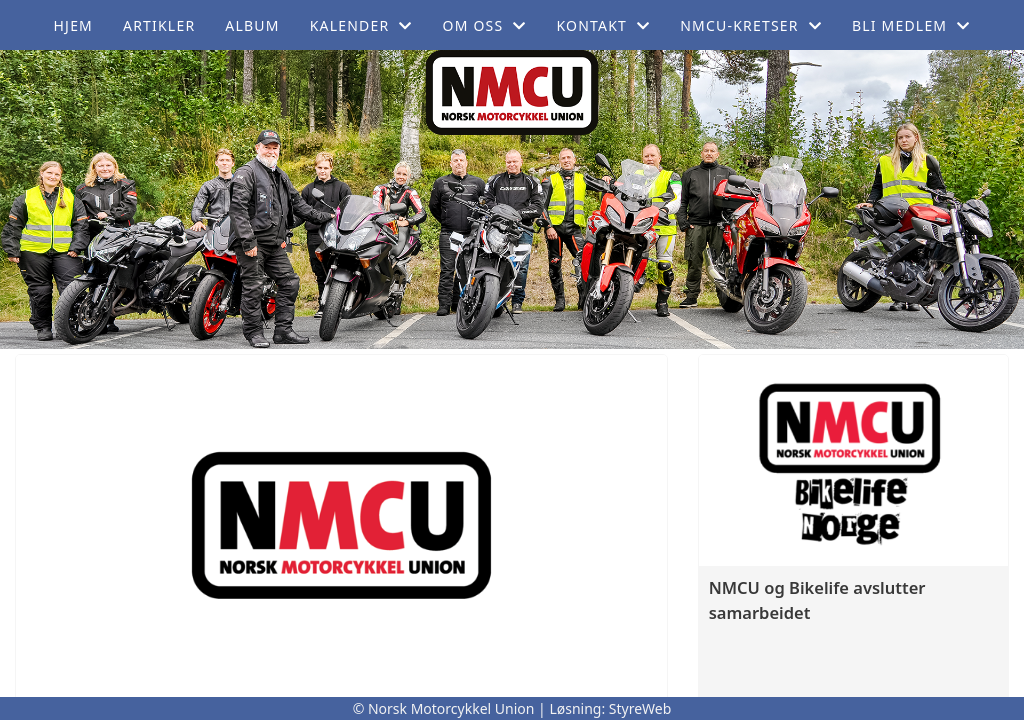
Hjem (73, 25)
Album (252, 25)
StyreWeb (640, 708)
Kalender (361, 25)
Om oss (485, 25)
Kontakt (604, 25)
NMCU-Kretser (751, 25)
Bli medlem (911, 25)
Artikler (159, 25)
